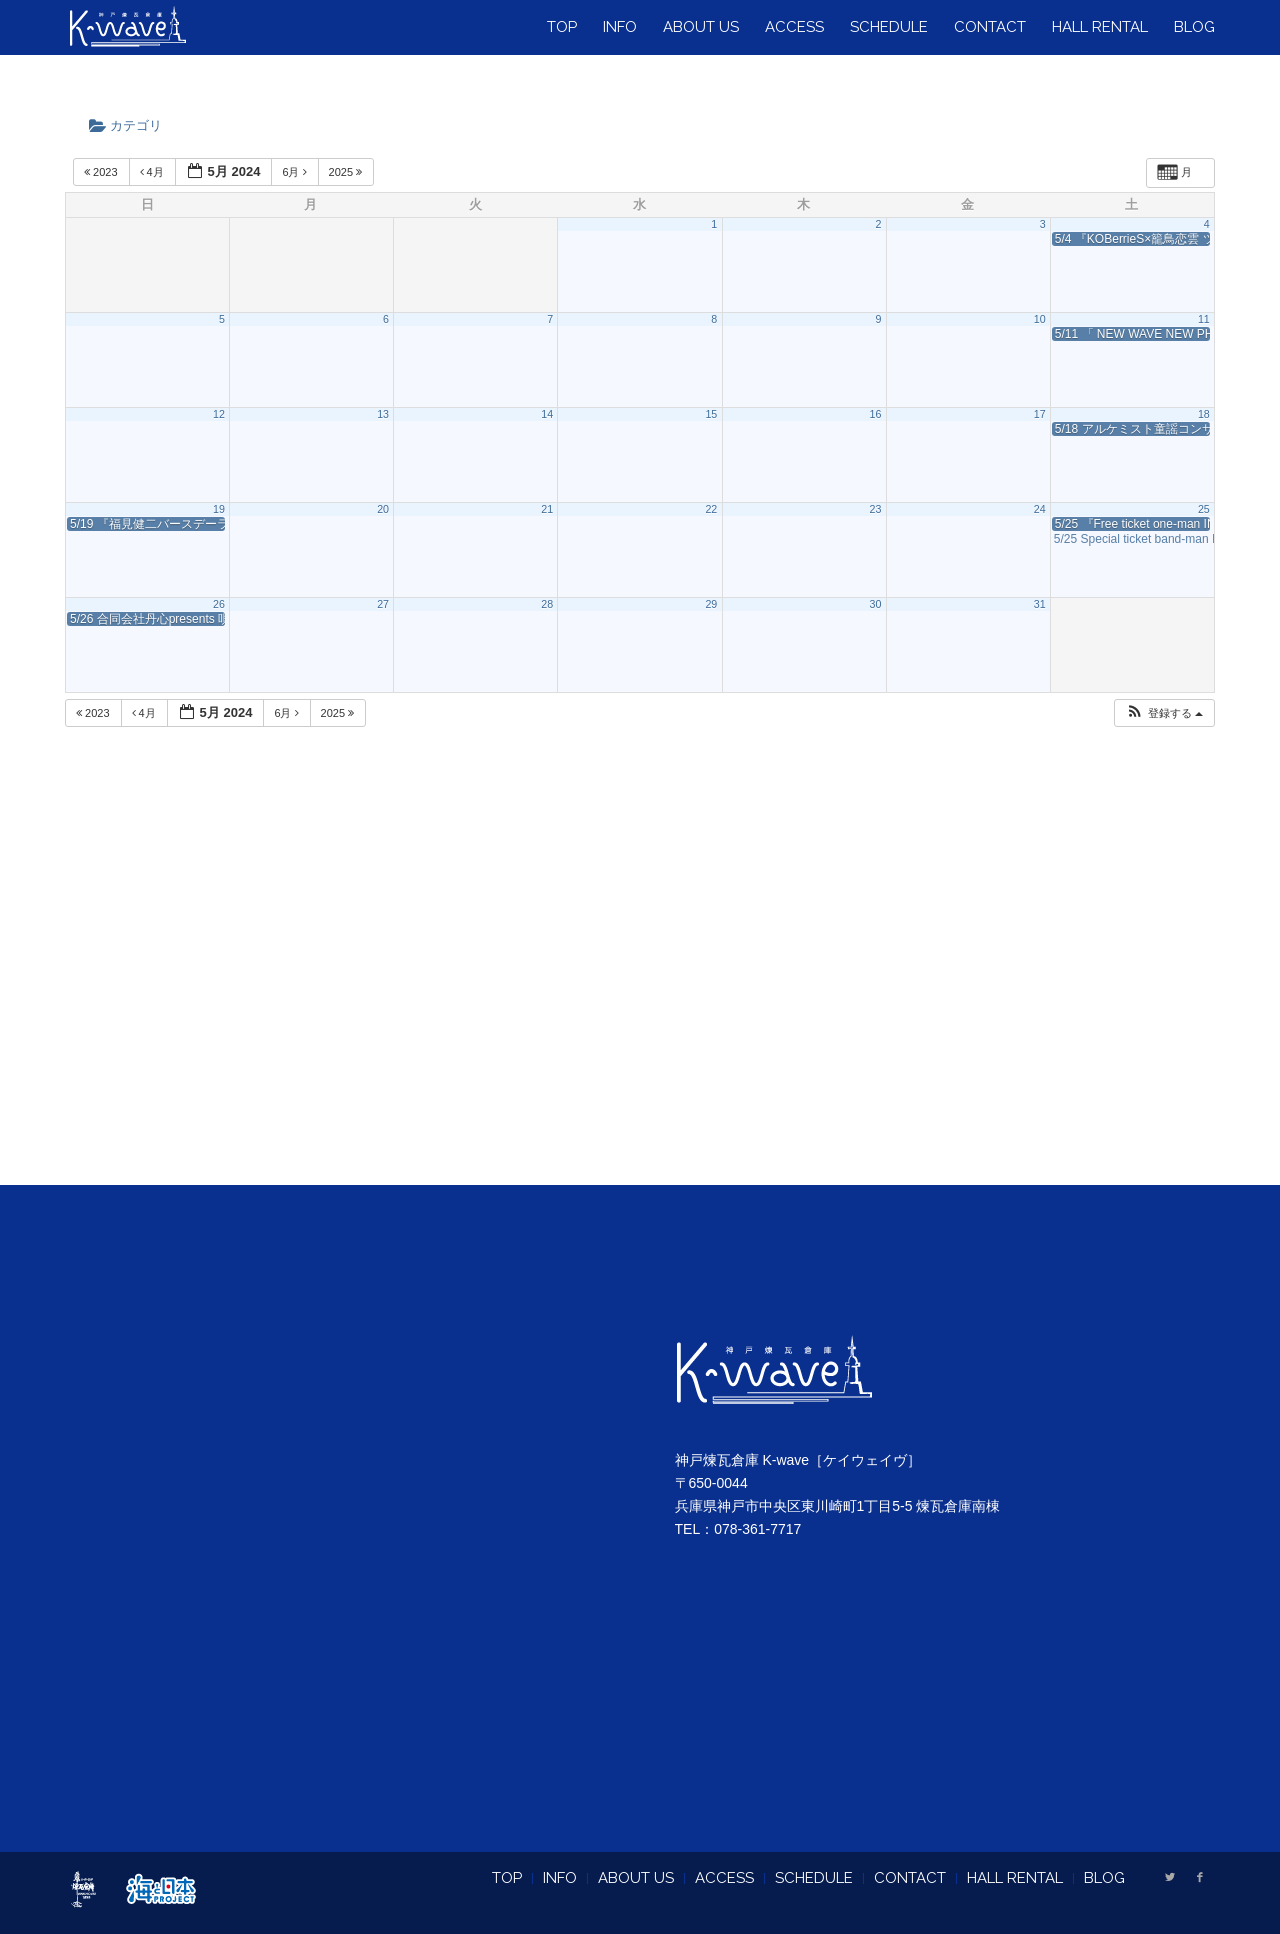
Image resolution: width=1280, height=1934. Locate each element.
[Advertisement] (640, 981)
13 (383, 414)
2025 (347, 172)
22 (711, 509)
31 (1040, 604)
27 (383, 604)
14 (547, 414)
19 (219, 509)
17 (1040, 414)
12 (219, 414)
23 (876, 509)
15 (711, 414)
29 (711, 604)
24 (1040, 509)
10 (1040, 319)
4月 (153, 172)
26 (219, 604)
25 (1204, 509)
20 (383, 509)
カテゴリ (132, 125)
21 (547, 509)
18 (1204, 414)
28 (547, 604)
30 (876, 604)
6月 (295, 172)
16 (876, 414)
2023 (102, 172)
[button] (1164, 713)
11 (1204, 319)
